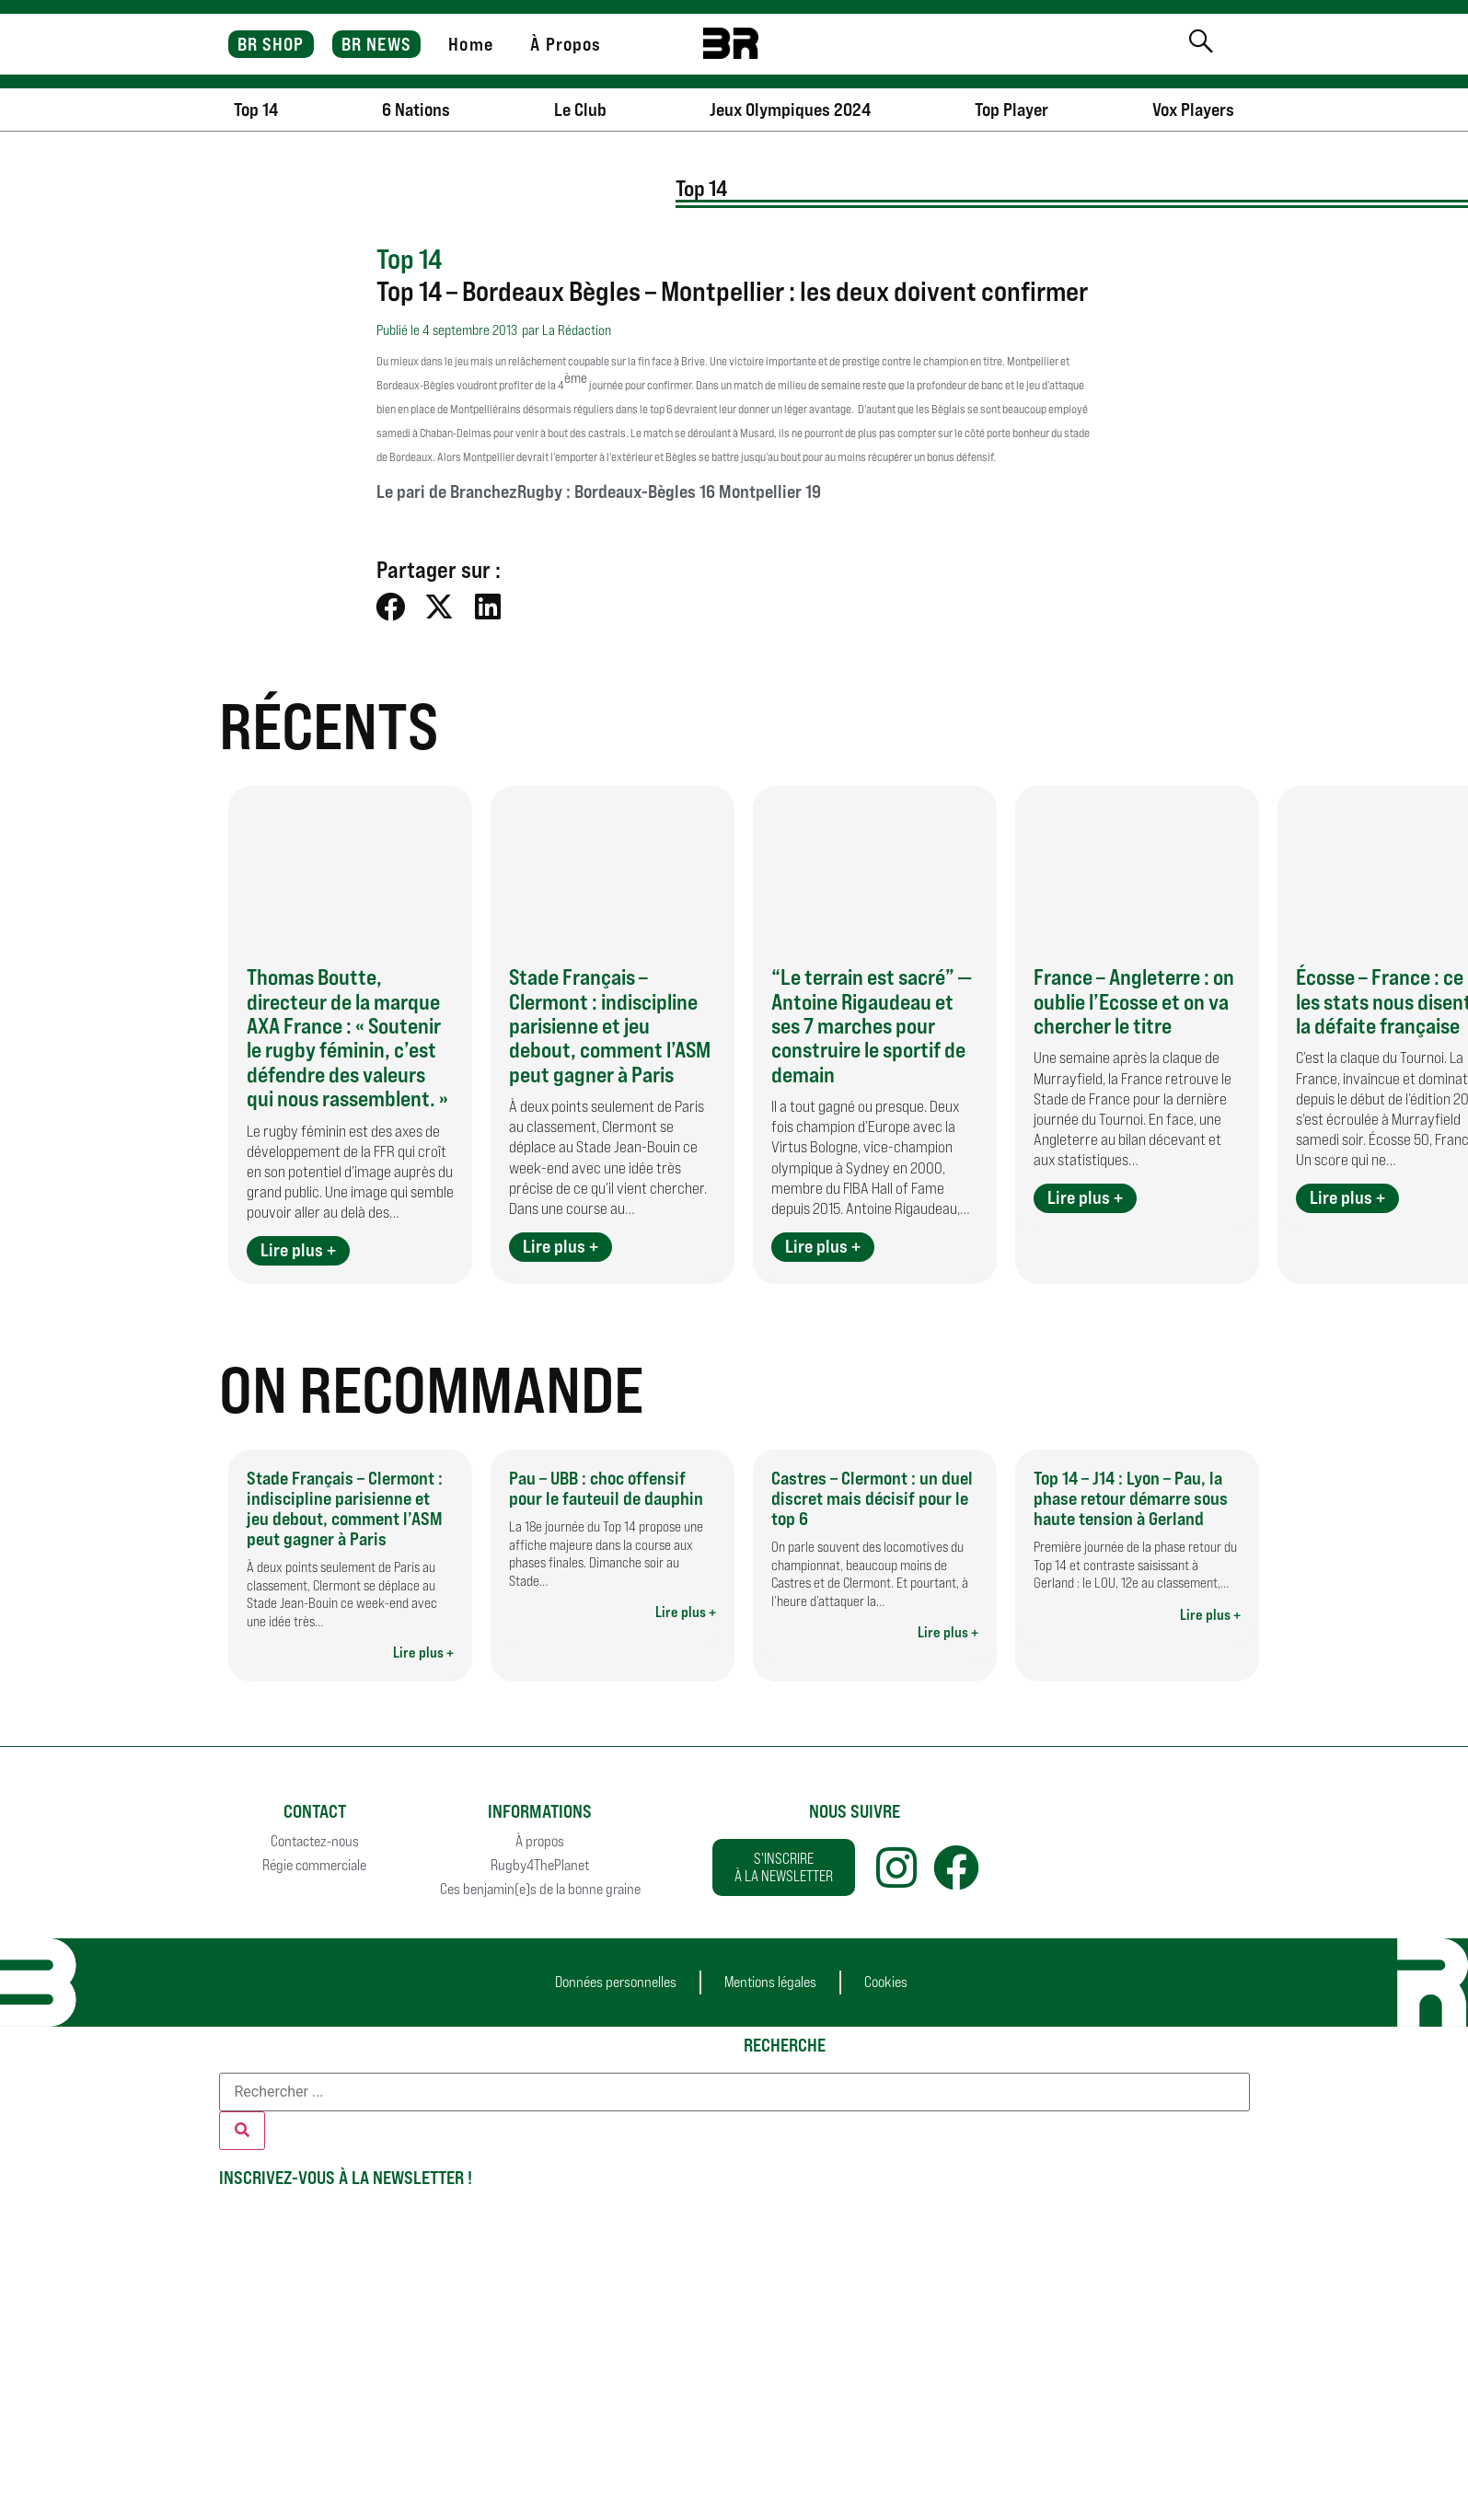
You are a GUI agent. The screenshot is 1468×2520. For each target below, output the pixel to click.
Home (470, 44)
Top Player (1011, 109)
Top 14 (256, 109)
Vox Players (1193, 109)
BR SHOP (271, 44)
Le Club (580, 109)
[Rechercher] (242, 2130)
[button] (391, 607)
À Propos (565, 44)
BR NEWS (376, 44)
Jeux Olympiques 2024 (790, 109)
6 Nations (416, 109)
